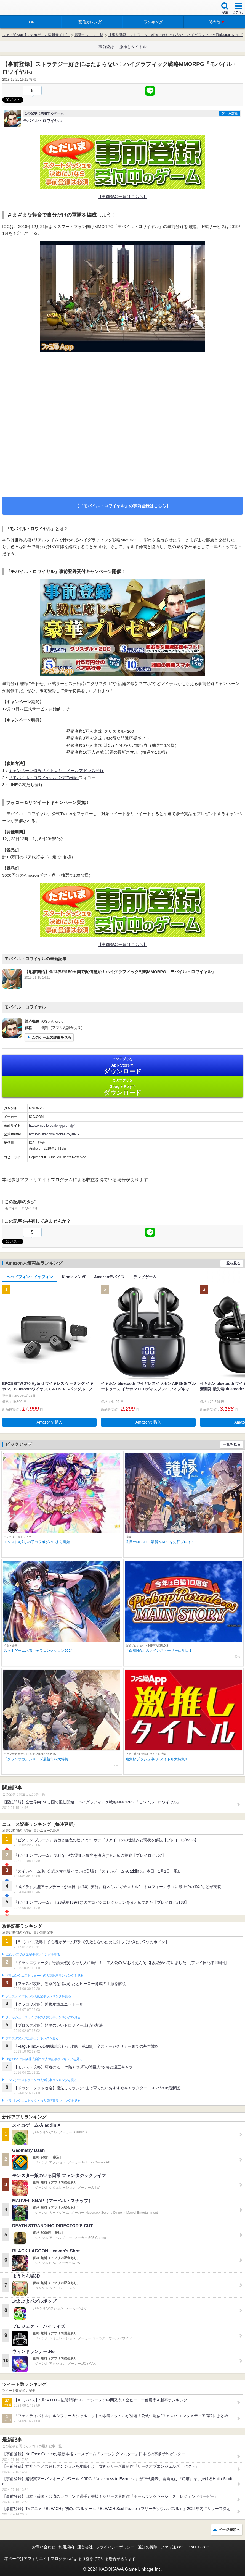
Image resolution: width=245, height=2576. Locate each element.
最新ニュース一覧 (88, 35)
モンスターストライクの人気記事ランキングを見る (41, 2080)
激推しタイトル (133, 46)
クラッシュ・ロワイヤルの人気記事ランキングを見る (43, 2017)
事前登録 (106, 46)
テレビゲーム (144, 1277)
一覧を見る (232, 1263)
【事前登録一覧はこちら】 (122, 196)
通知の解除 (147, 2547)
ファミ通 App (20, 8)
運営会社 (85, 2547)
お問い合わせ (43, 2547)
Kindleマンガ (73, 1277)
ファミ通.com (172, 2547)
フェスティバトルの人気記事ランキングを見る (38, 1996)
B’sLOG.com (199, 2547)
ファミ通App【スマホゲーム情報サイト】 (36, 35)
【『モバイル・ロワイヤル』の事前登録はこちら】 (122, 505)
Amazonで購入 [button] (49, 1422)
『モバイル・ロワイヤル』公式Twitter (44, 777)
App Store (122, 1066)
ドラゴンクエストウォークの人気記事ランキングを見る (45, 1975)
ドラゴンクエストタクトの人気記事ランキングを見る (43, 2100)
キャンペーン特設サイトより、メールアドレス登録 (56, 770)
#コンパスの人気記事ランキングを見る (33, 1954)
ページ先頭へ (229, 2529)
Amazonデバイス (109, 1277)
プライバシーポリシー (115, 2547)
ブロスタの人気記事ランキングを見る (32, 2038)
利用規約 (66, 2547)
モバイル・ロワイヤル (21, 1208)
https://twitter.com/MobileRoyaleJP (54, 1134)
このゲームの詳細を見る (51, 1037)
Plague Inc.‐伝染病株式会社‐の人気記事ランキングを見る (44, 2059)
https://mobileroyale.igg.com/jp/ (51, 1126)
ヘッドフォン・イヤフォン (30, 1277)
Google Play (122, 1087)
